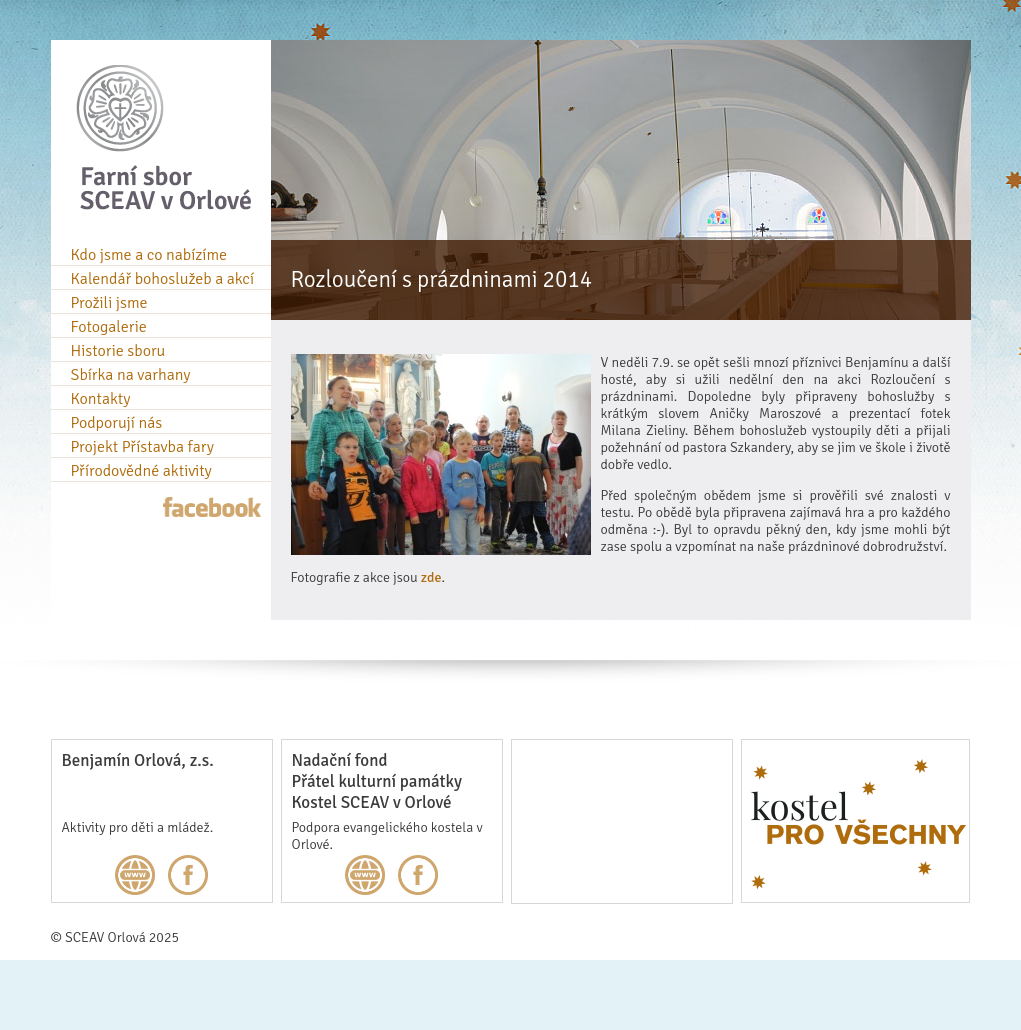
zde (431, 577)
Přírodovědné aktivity (141, 471)
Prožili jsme (109, 303)
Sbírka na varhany (131, 375)
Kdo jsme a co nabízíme (149, 255)
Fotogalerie (109, 327)
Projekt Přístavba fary (142, 447)
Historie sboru (118, 351)
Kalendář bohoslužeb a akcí (163, 279)
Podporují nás (117, 423)
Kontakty (101, 399)
